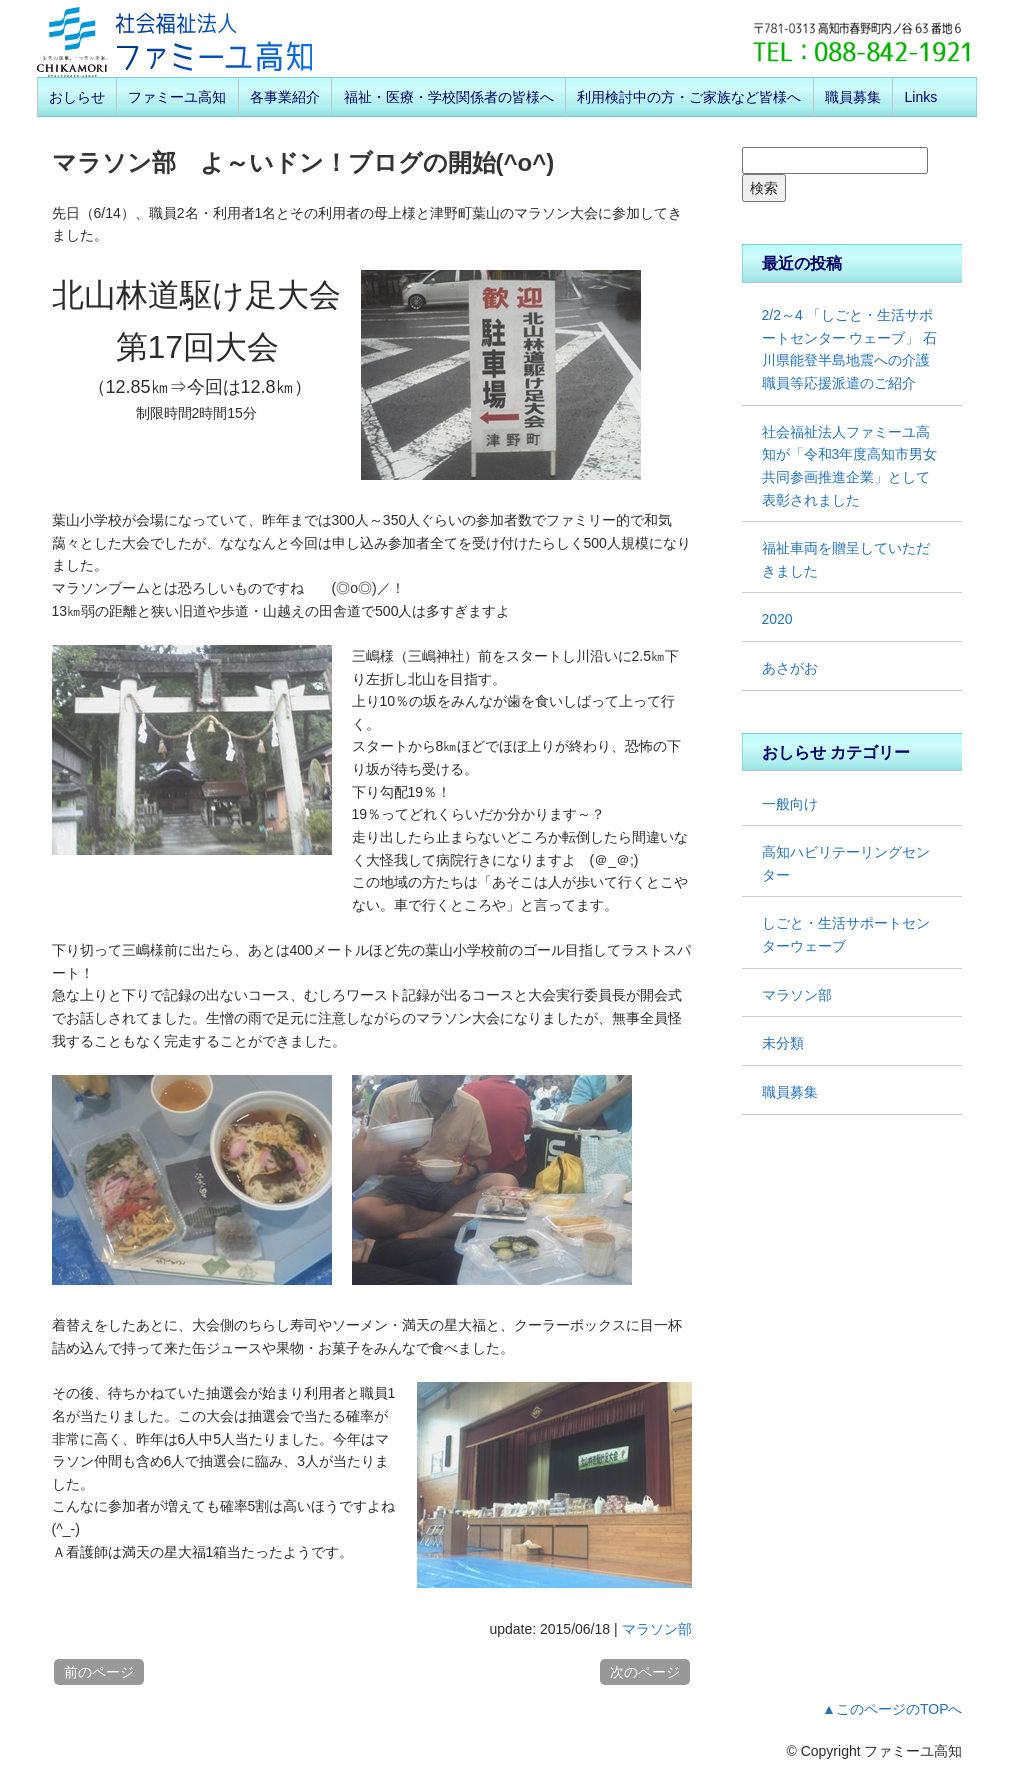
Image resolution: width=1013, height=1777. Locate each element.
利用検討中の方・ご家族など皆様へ (689, 97)
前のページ (99, 1672)
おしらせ (77, 97)
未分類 (783, 1043)
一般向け (790, 804)
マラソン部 (657, 1629)
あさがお (790, 668)
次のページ (645, 1672)
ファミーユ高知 (177, 97)
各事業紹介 (285, 97)
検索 (764, 188)
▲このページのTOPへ (892, 1709)
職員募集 (853, 97)
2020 (777, 619)
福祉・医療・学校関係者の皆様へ (449, 97)
